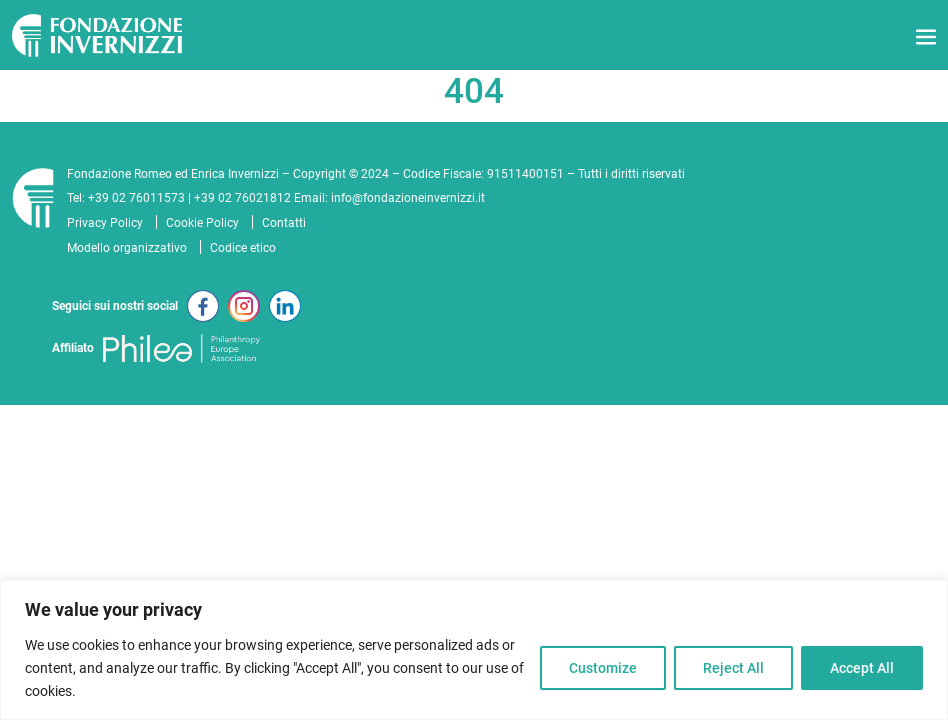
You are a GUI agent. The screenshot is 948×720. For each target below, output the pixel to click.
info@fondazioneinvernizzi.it (408, 198)
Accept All (862, 668)
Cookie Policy (202, 223)
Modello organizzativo (127, 248)
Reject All (733, 668)
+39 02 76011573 (136, 198)
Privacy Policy (105, 223)
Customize (603, 668)
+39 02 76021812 (242, 198)
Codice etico (243, 248)
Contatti (284, 223)
